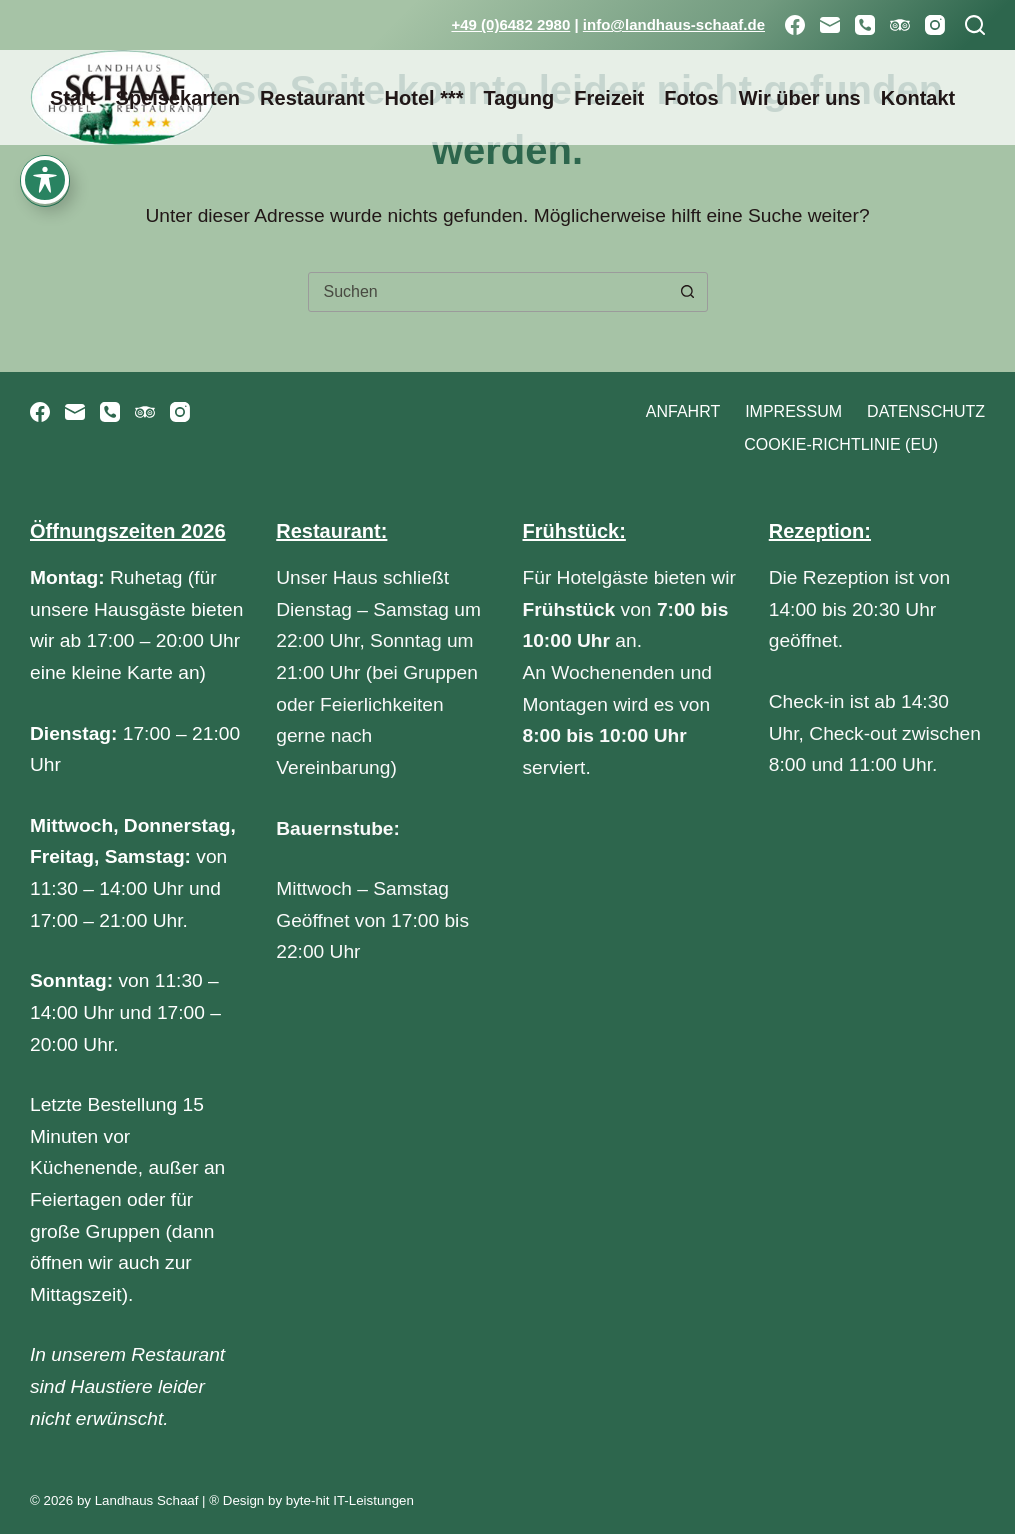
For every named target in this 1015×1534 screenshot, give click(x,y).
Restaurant (312, 98)
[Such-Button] (688, 292)
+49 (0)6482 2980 (510, 24)
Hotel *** (424, 98)
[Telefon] (865, 25)
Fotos (691, 98)
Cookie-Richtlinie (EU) (841, 444)
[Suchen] (975, 25)
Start (73, 98)
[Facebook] (795, 25)
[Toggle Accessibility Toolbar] (45, 63)
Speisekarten (178, 98)
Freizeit (609, 98)
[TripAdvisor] (900, 25)
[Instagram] (935, 25)
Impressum (793, 411)
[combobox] (489, 292)
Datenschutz (926, 411)
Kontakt (918, 98)
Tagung (518, 98)
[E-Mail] (830, 25)
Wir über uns (800, 98)
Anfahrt (683, 411)
